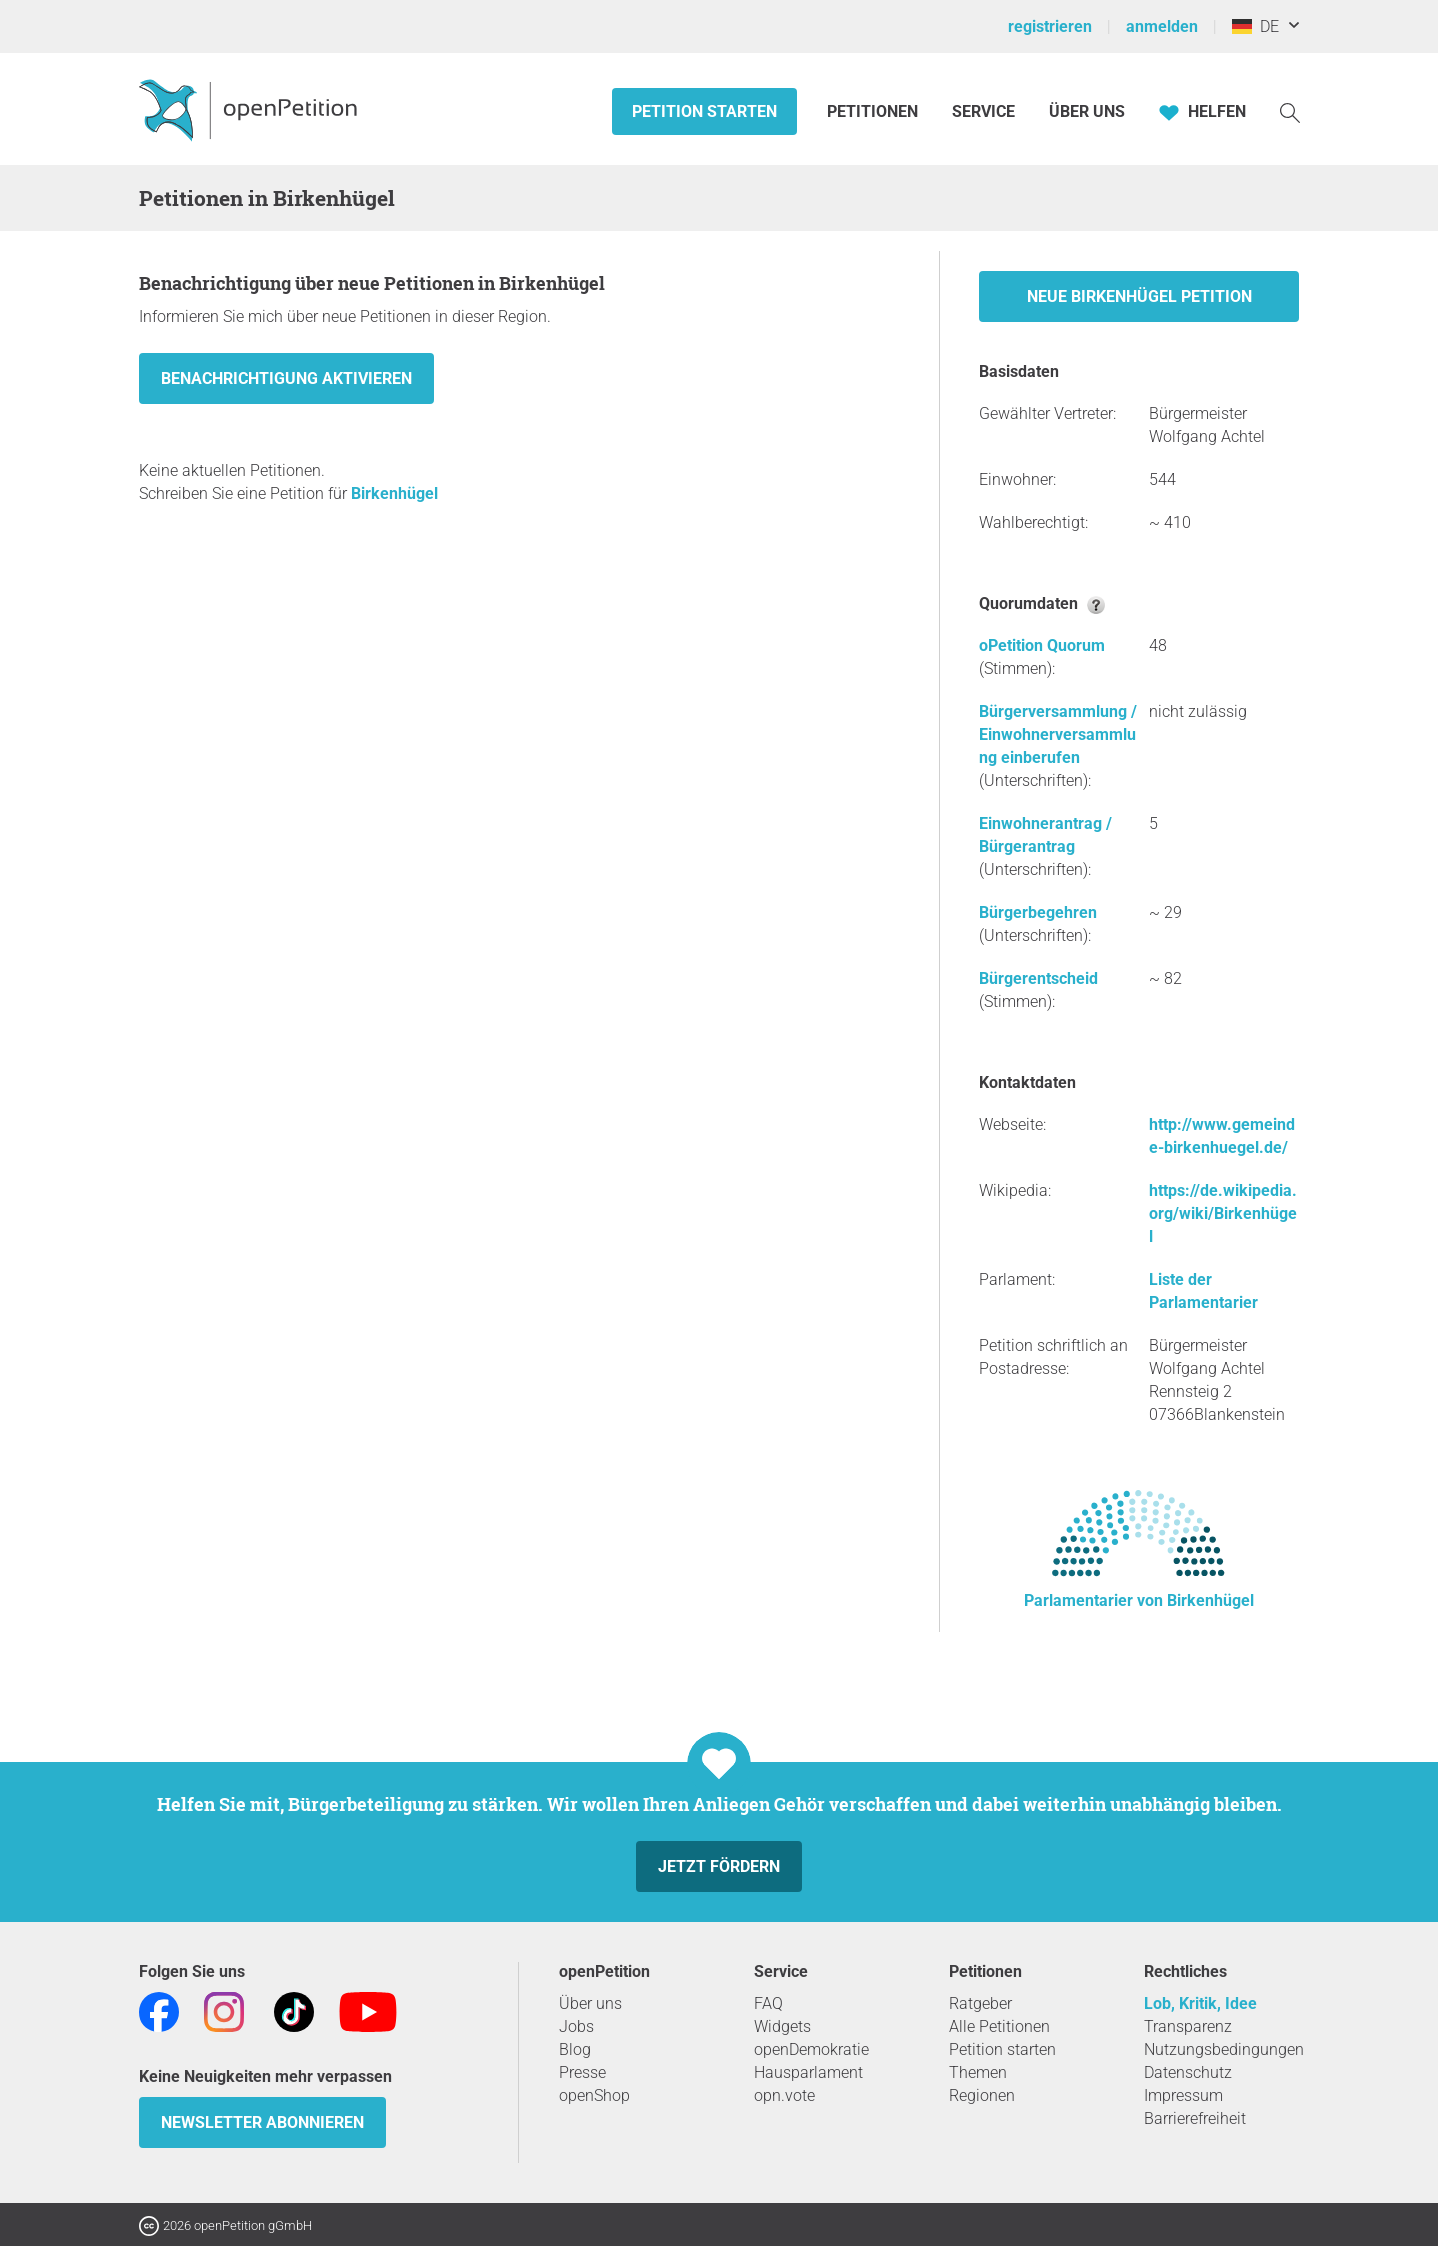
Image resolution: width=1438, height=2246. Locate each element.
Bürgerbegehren (1038, 912)
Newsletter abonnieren (262, 2122)
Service (983, 111)
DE (1255, 26)
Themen (978, 2072)
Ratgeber (980, 2003)
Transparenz (1188, 2026)
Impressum (1183, 2095)
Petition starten (704, 111)
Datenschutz (1188, 2072)
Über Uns (1087, 111)
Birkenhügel (394, 493)
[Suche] (1290, 111)
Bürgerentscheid (1038, 978)
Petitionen (874, 111)
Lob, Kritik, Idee (1200, 2003)
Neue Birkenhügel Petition (1139, 296)
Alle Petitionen (999, 2026)
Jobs (576, 2026)
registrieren (1050, 26)
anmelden (1162, 26)
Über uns (590, 2003)
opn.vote (784, 2095)
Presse (582, 2072)
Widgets (782, 2026)
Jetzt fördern (719, 1866)
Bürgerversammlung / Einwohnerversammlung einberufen (1058, 734)
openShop (594, 2095)
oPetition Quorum (1042, 645)
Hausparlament (808, 2072)
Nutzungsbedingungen (1224, 2049)
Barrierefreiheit (1195, 2118)
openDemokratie (811, 2049)
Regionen (982, 2095)
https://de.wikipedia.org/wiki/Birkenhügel (1223, 1213)
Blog (575, 2049)
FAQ (768, 2003)
